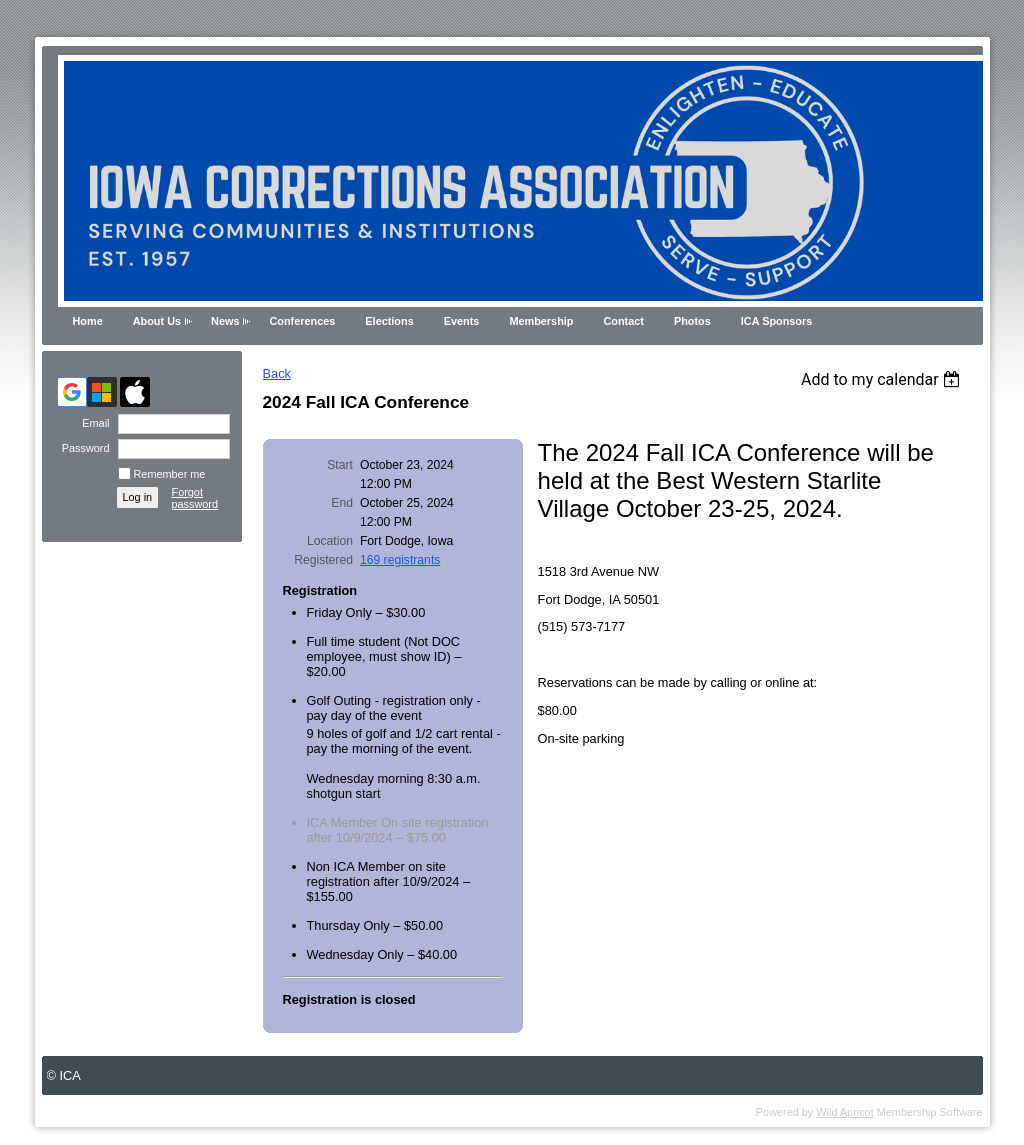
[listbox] (883, 379)
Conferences (302, 321)
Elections (389, 321)
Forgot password (195, 498)
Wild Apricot (844, 1112)
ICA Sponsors (777, 321)
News (225, 321)
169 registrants (400, 560)
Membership (541, 321)
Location (330, 541)
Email (92, 423)
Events (462, 321)
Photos (692, 321)
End (342, 503)
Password (81, 448)
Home (88, 321)
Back (277, 373)
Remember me (170, 474)
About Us (157, 321)
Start (340, 465)
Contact (623, 321)
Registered (323, 560)
